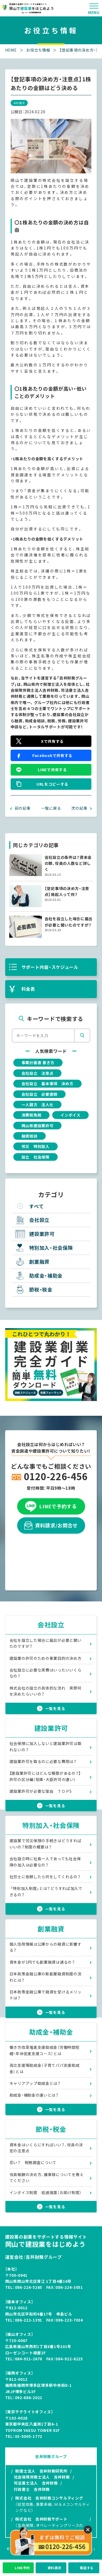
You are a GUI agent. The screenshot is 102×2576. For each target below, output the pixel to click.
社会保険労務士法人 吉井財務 (42, 2477)
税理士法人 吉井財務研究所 (41, 2471)
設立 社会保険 (35, 1157)
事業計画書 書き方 (37, 1062)
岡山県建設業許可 (37, 1125)
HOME (11, 50)
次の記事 (79, 808)
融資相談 (29, 1136)
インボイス (70, 1115)
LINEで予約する (51, 1506)
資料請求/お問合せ (51, 1525)
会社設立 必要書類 (39, 1094)
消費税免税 (31, 1115)
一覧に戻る (51, 808)
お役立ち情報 (38, 50)
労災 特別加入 (35, 1146)
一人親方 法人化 (37, 1104)
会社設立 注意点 (37, 1073)
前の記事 (23, 808)
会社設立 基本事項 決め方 (47, 1083)
